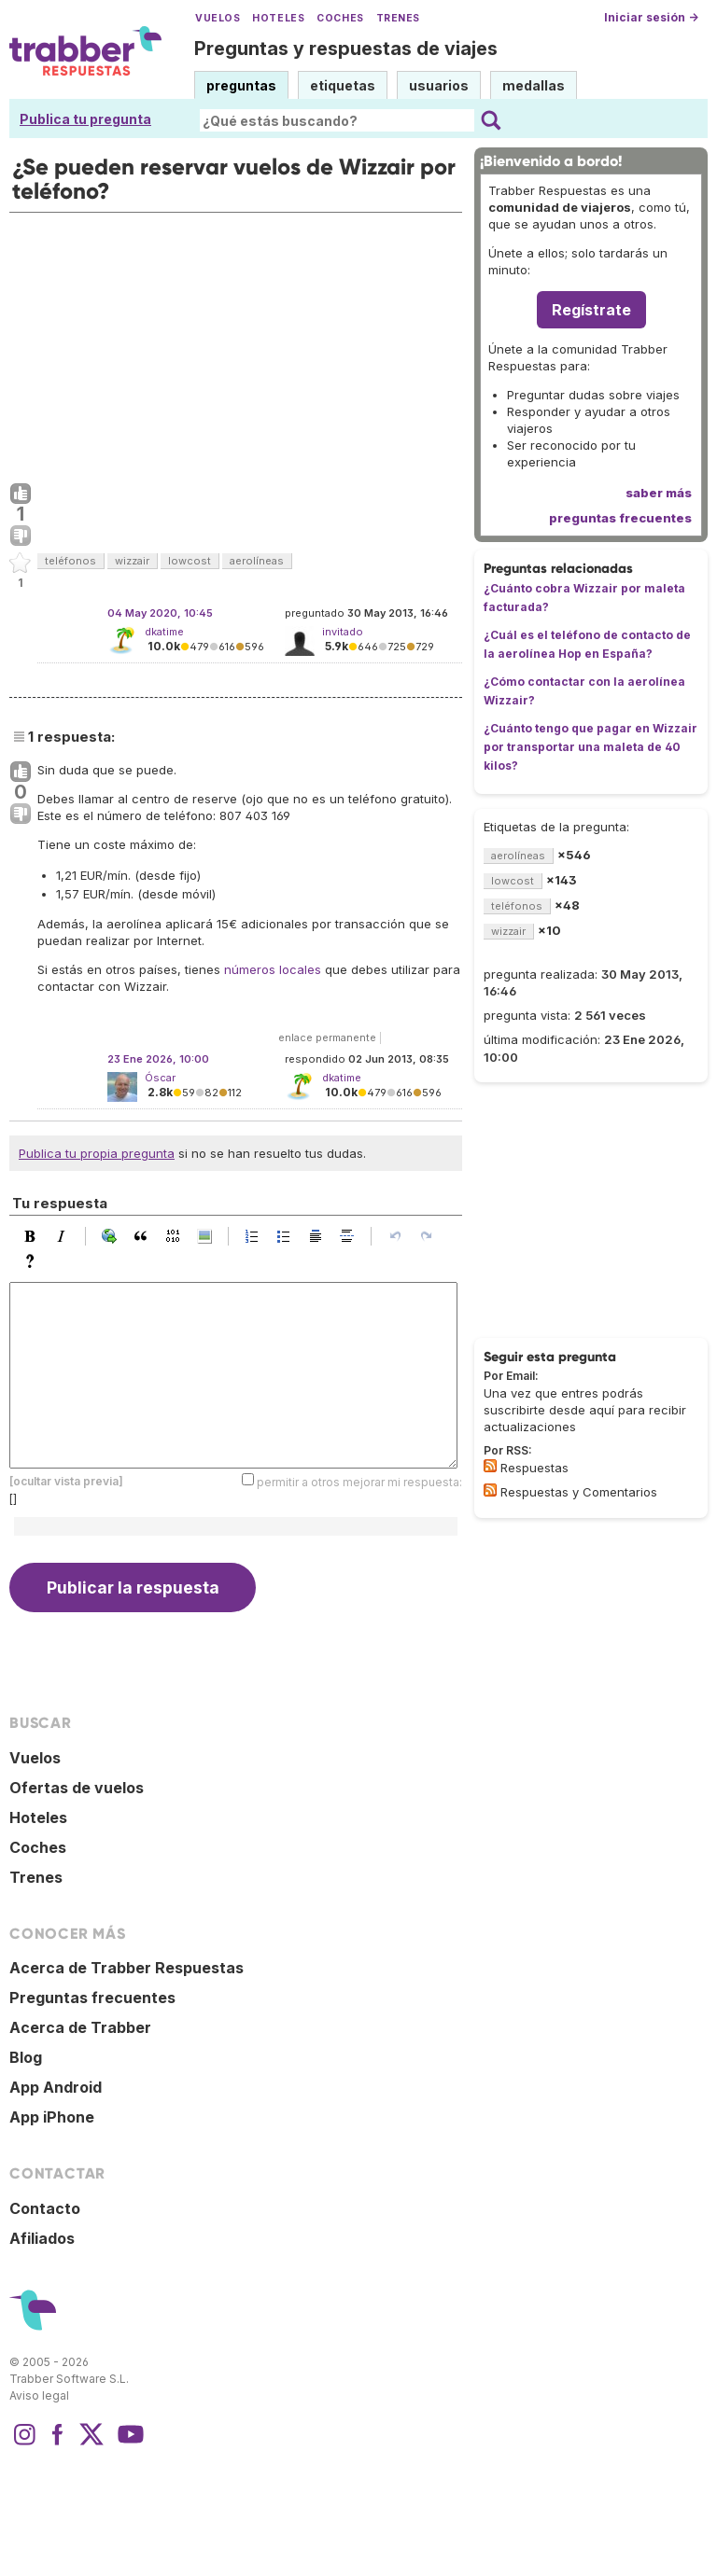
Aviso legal (39, 2395)
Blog (25, 2057)
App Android (55, 2087)
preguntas (241, 85)
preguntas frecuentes (620, 517)
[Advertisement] (235, 343)
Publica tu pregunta (85, 119)
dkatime (164, 631)
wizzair (132, 560)
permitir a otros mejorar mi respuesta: (359, 1482)
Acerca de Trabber (80, 2027)
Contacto (44, 2208)
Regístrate (591, 309)
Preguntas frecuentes (92, 1997)
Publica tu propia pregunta (97, 1153)
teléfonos (70, 560)
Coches (339, 18)
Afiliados (42, 2238)
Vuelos (217, 18)
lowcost (189, 560)
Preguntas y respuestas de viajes (346, 48)
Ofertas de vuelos (76, 1787)
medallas (533, 85)
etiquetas (342, 85)
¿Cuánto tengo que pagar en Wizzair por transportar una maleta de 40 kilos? (590, 747)
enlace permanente (327, 1037)
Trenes (398, 18)
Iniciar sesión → (651, 17)
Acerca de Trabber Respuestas (126, 1967)
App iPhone (51, 2117)
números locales (272, 969)
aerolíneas (257, 560)
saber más (659, 492)
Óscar (160, 1077)
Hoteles (278, 18)
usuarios (439, 85)
